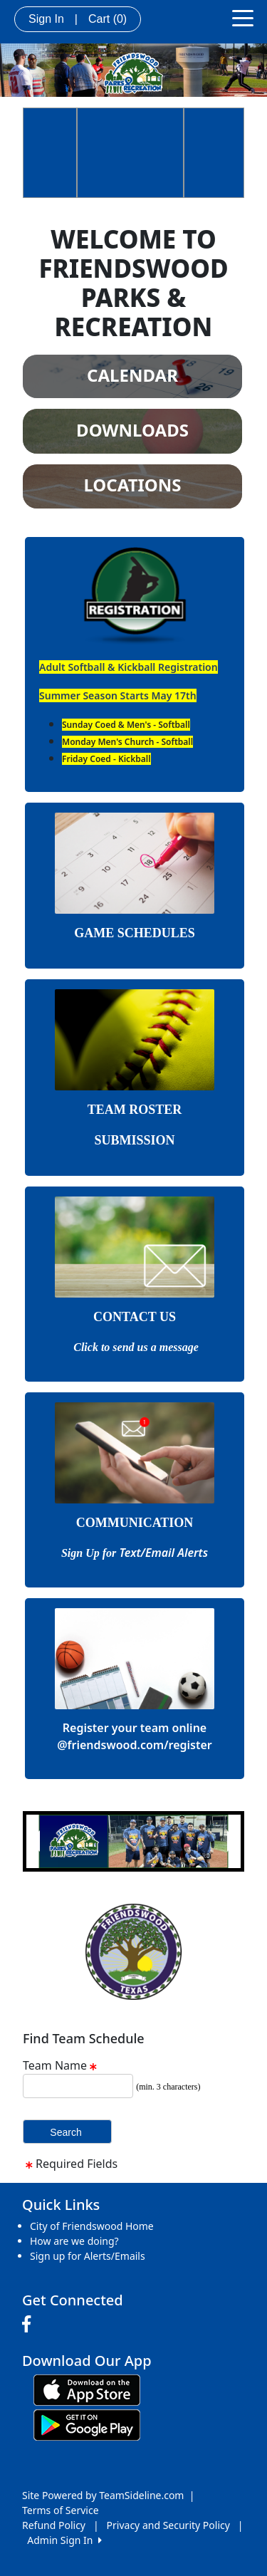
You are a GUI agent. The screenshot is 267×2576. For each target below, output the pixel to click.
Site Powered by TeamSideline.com (103, 2495)
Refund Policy (53, 2525)
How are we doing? (74, 2241)
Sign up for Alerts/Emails (87, 2256)
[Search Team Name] (78, 2086)
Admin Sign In (64, 2540)
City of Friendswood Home (92, 2226)
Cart (107, 19)
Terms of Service (60, 2510)
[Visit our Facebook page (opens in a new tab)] (30, 2324)
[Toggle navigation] (243, 17)
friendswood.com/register (140, 1745)
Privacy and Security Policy (168, 2525)
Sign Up (82, 1553)
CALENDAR (132, 375)
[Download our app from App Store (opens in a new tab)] (86, 2388)
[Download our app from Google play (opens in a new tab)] (86, 2423)
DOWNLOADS (132, 430)
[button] (34, 1841)
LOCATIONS (132, 485)
